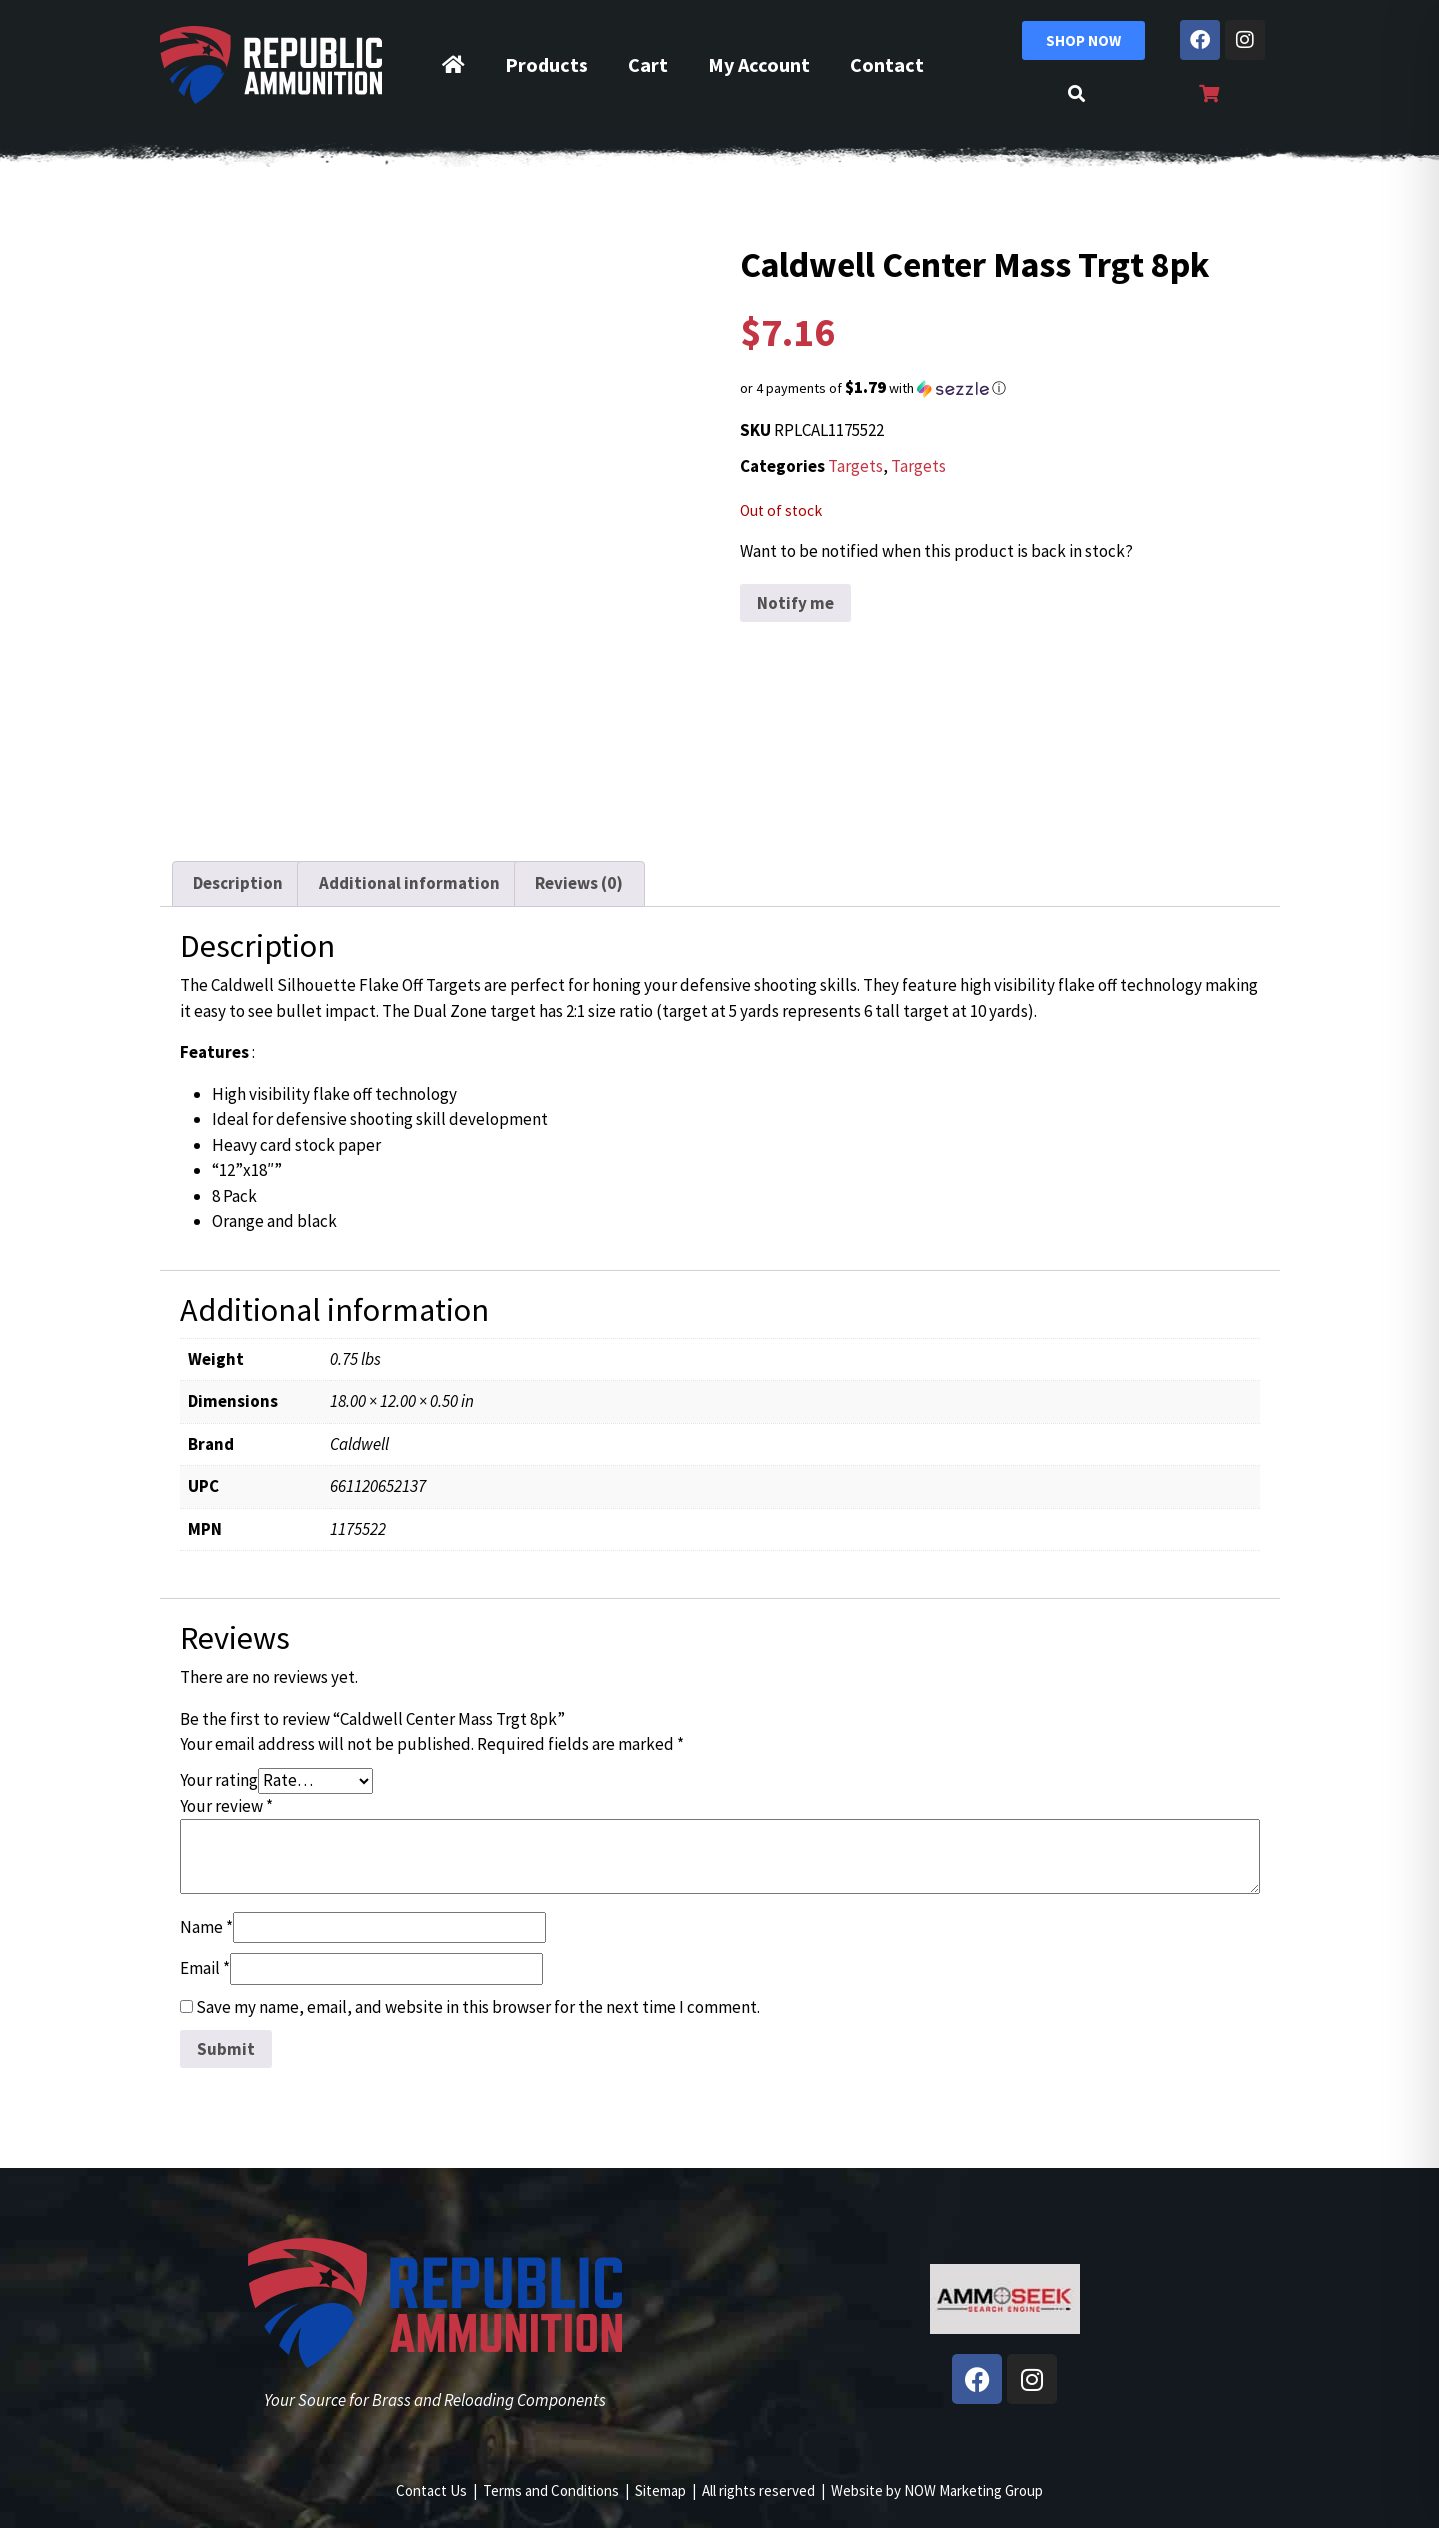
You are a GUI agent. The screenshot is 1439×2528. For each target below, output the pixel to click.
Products (546, 64)
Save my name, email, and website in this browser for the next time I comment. (478, 2007)
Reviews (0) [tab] (579, 883)
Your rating (219, 1780)
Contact (887, 64)
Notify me (795, 603)
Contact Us (431, 2490)
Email (205, 1968)
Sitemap (660, 2490)
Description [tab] (238, 883)
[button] (1005, 388)
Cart (648, 64)
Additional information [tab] (409, 883)
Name (206, 1927)
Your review (226, 1806)
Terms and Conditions (551, 2490)
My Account (759, 64)
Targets (855, 466)
